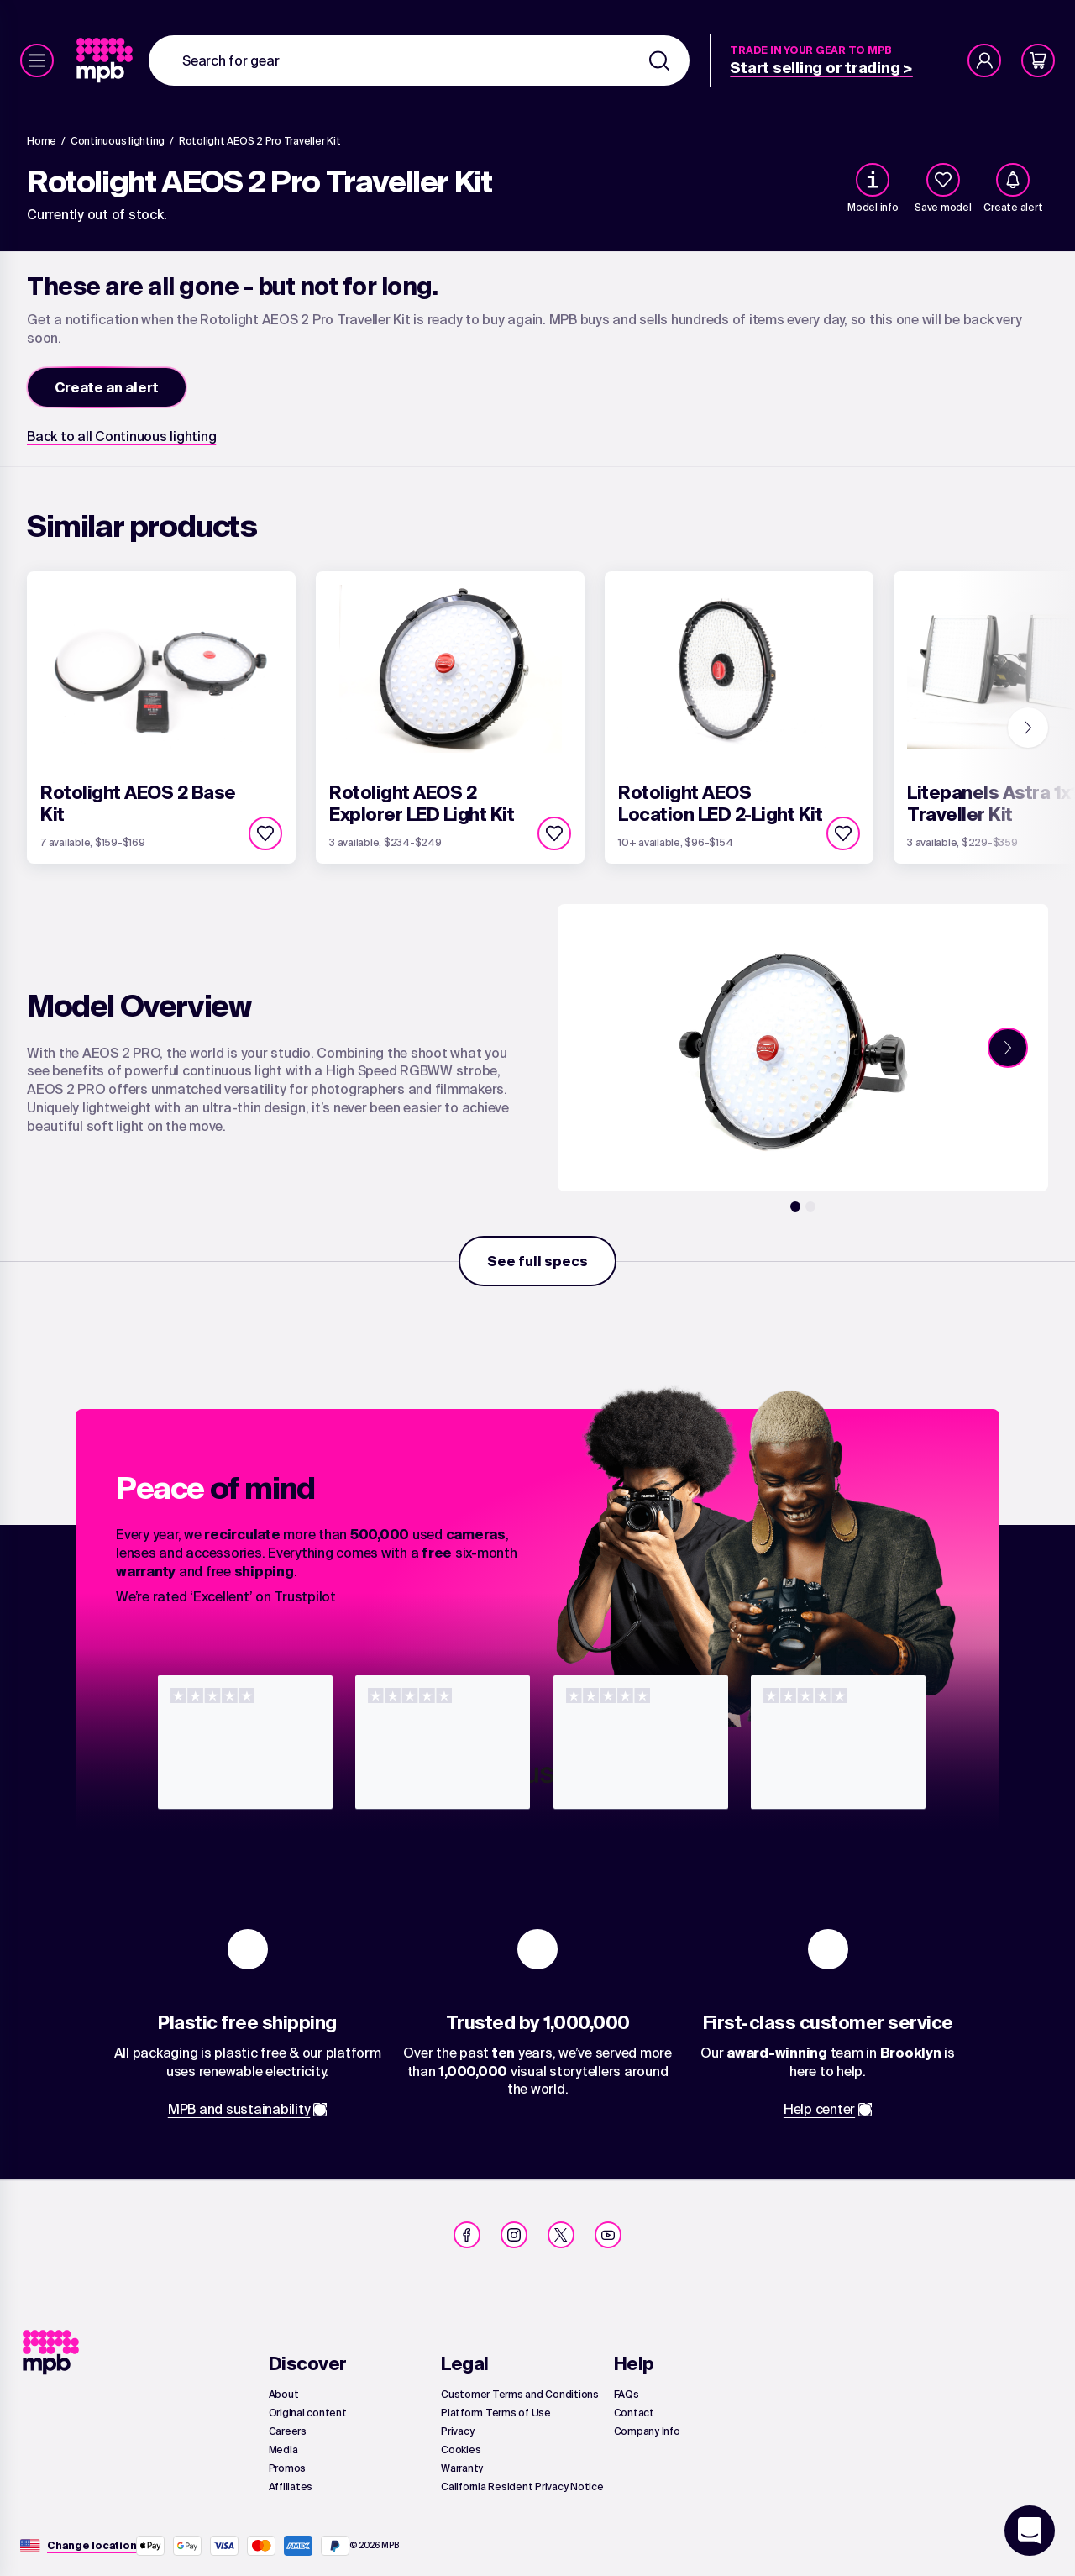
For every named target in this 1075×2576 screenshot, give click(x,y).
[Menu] (37, 60)
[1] (795, 1206)
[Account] (984, 60)
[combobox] (419, 60)
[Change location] (91, 2545)
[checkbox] (943, 180)
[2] (810, 1206)
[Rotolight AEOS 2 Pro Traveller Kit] (260, 141)
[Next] (1028, 727)
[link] (106, 60)
